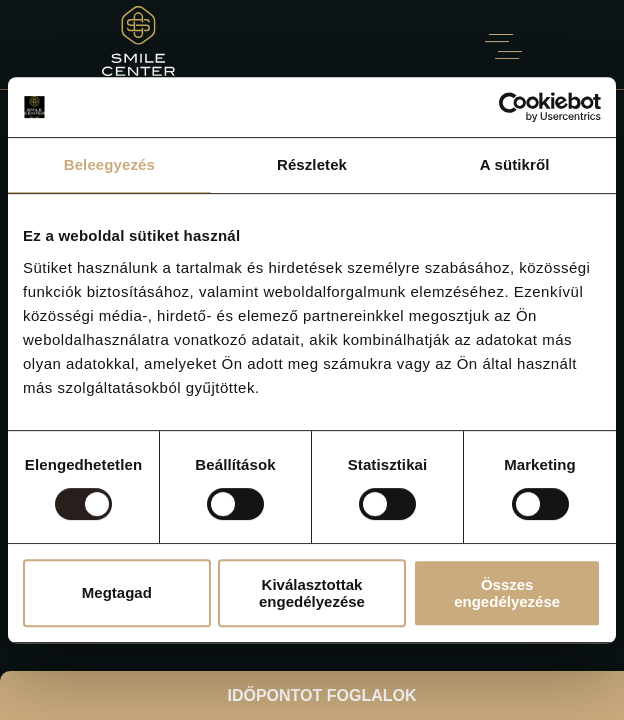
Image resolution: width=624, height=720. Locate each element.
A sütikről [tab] (515, 164)
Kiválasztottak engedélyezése (312, 593)
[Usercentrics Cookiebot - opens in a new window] (513, 107)
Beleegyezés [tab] (109, 164)
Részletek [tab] (312, 164)
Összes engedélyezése (507, 593)
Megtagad (117, 592)
